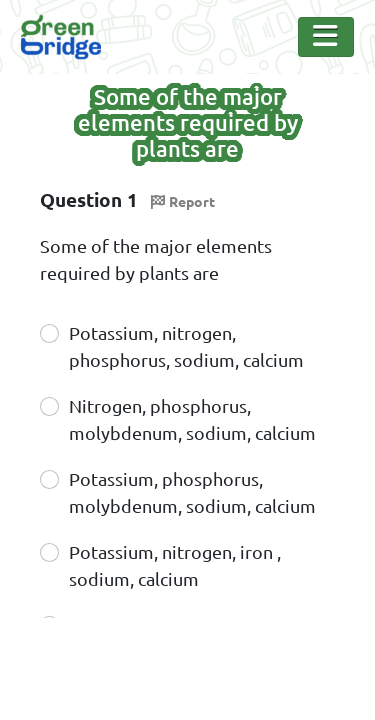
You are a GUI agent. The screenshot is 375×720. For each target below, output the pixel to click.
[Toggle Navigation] (326, 37)
